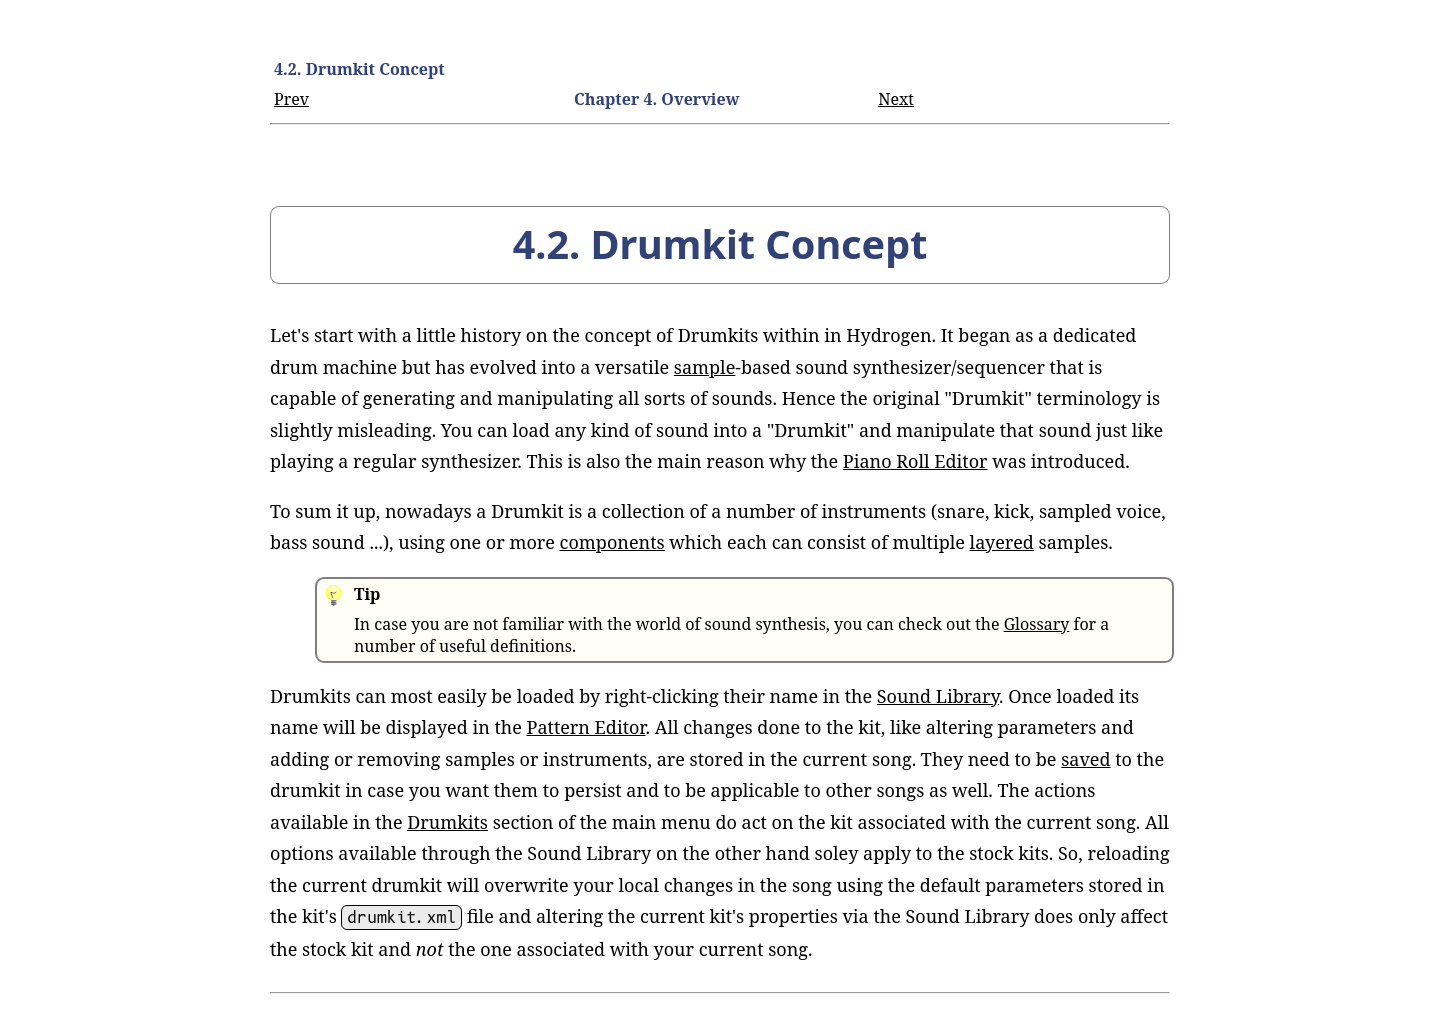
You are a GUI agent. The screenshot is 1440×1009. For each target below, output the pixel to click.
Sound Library (938, 696)
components (612, 542)
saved (1085, 759)
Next (896, 99)
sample (705, 367)
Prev (291, 99)
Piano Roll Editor (915, 461)
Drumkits (447, 822)
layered (1002, 542)
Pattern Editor (586, 727)
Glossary (1037, 624)
